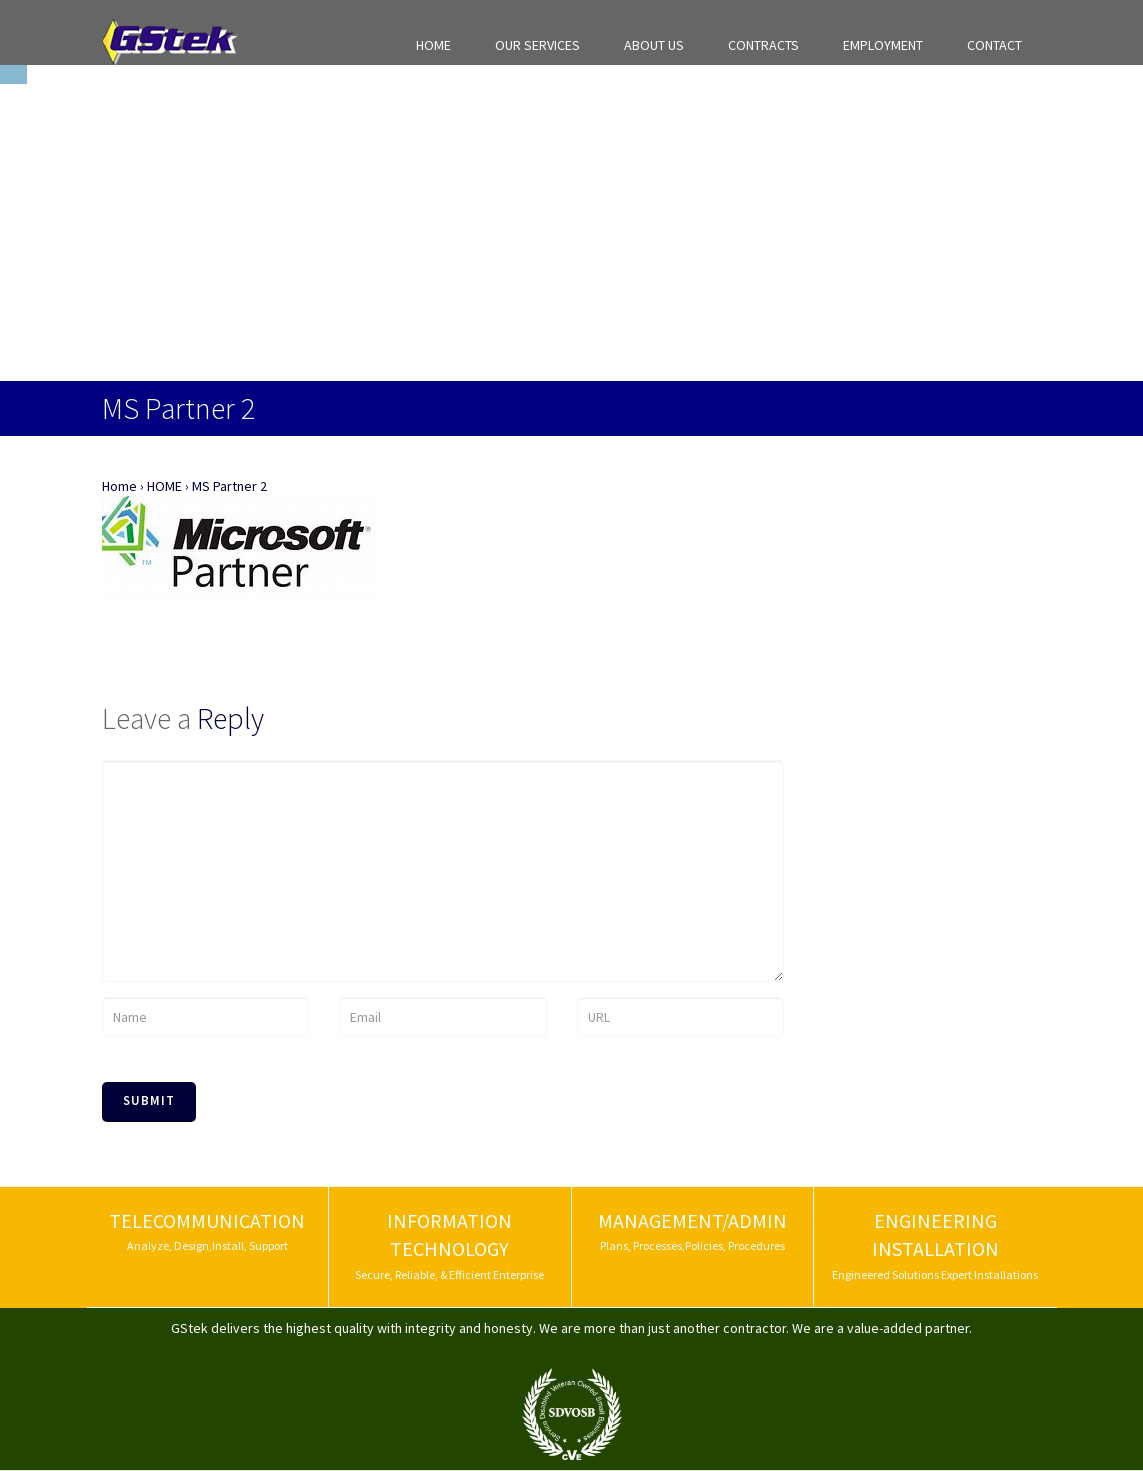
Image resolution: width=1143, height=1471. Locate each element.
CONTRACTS (763, 45)
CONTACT (994, 45)
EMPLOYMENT (883, 45)
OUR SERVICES (537, 45)
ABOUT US (654, 45)
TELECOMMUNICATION (207, 1220)
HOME (433, 45)
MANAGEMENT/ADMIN (692, 1220)
